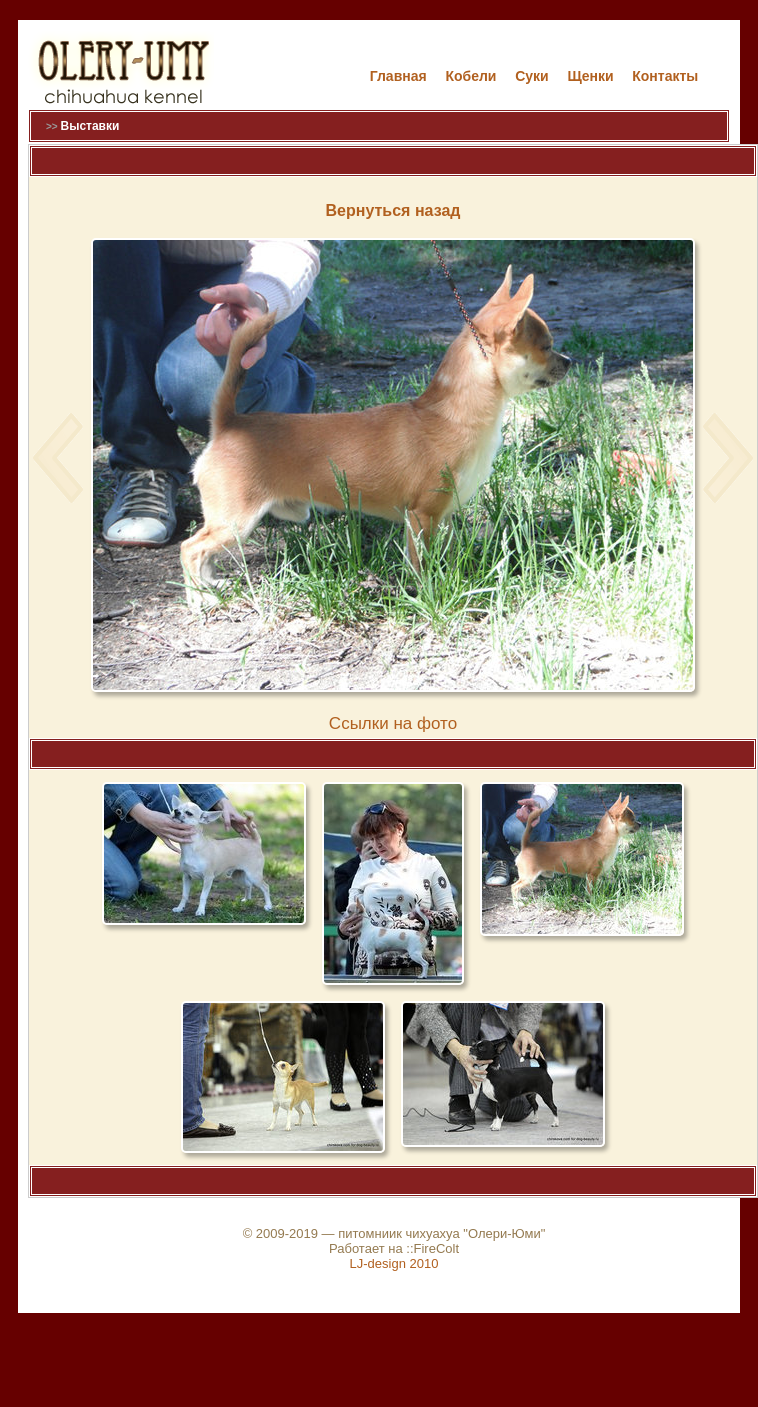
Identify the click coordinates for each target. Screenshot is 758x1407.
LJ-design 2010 (394, 1263)
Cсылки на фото (393, 723)
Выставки (89, 126)
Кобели (470, 76)
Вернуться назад (393, 210)
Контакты (665, 76)
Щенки (590, 76)
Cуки (532, 76)
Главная (398, 76)
